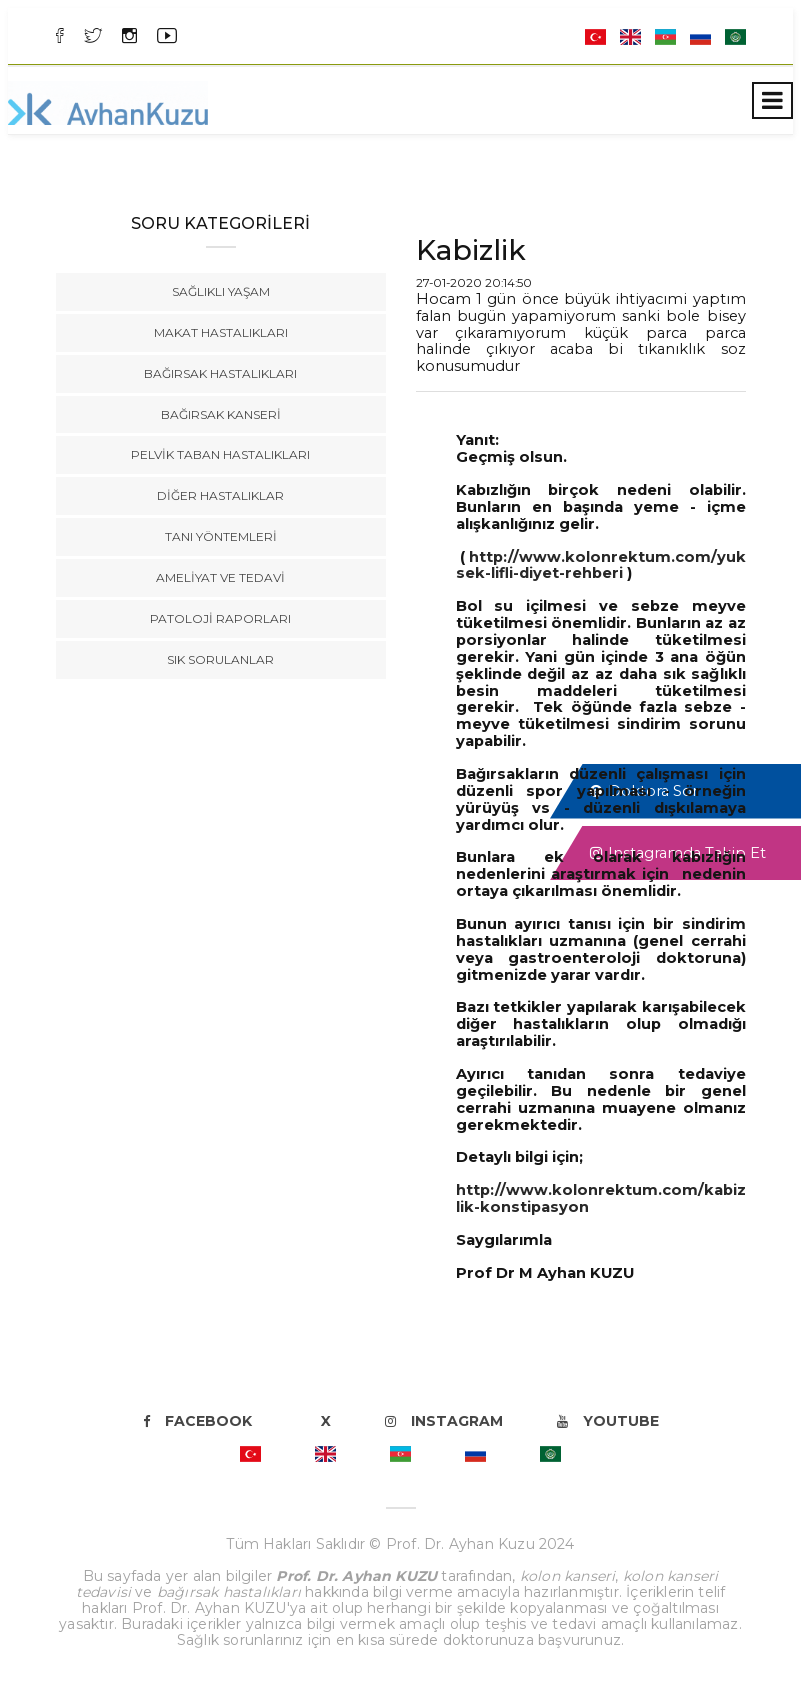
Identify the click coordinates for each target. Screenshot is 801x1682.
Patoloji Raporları (220, 618)
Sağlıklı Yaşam (221, 291)
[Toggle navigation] (772, 100)
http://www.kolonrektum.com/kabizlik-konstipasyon (601, 1198)
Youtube (608, 1421)
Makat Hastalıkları (221, 332)
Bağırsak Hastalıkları (220, 373)
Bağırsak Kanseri (221, 414)
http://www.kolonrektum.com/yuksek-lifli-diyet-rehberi (601, 565)
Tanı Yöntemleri (221, 536)
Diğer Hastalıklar (220, 495)
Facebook (197, 1421)
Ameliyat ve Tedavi (220, 577)
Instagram (444, 1421)
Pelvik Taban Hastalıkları (220, 454)
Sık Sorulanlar (220, 659)
